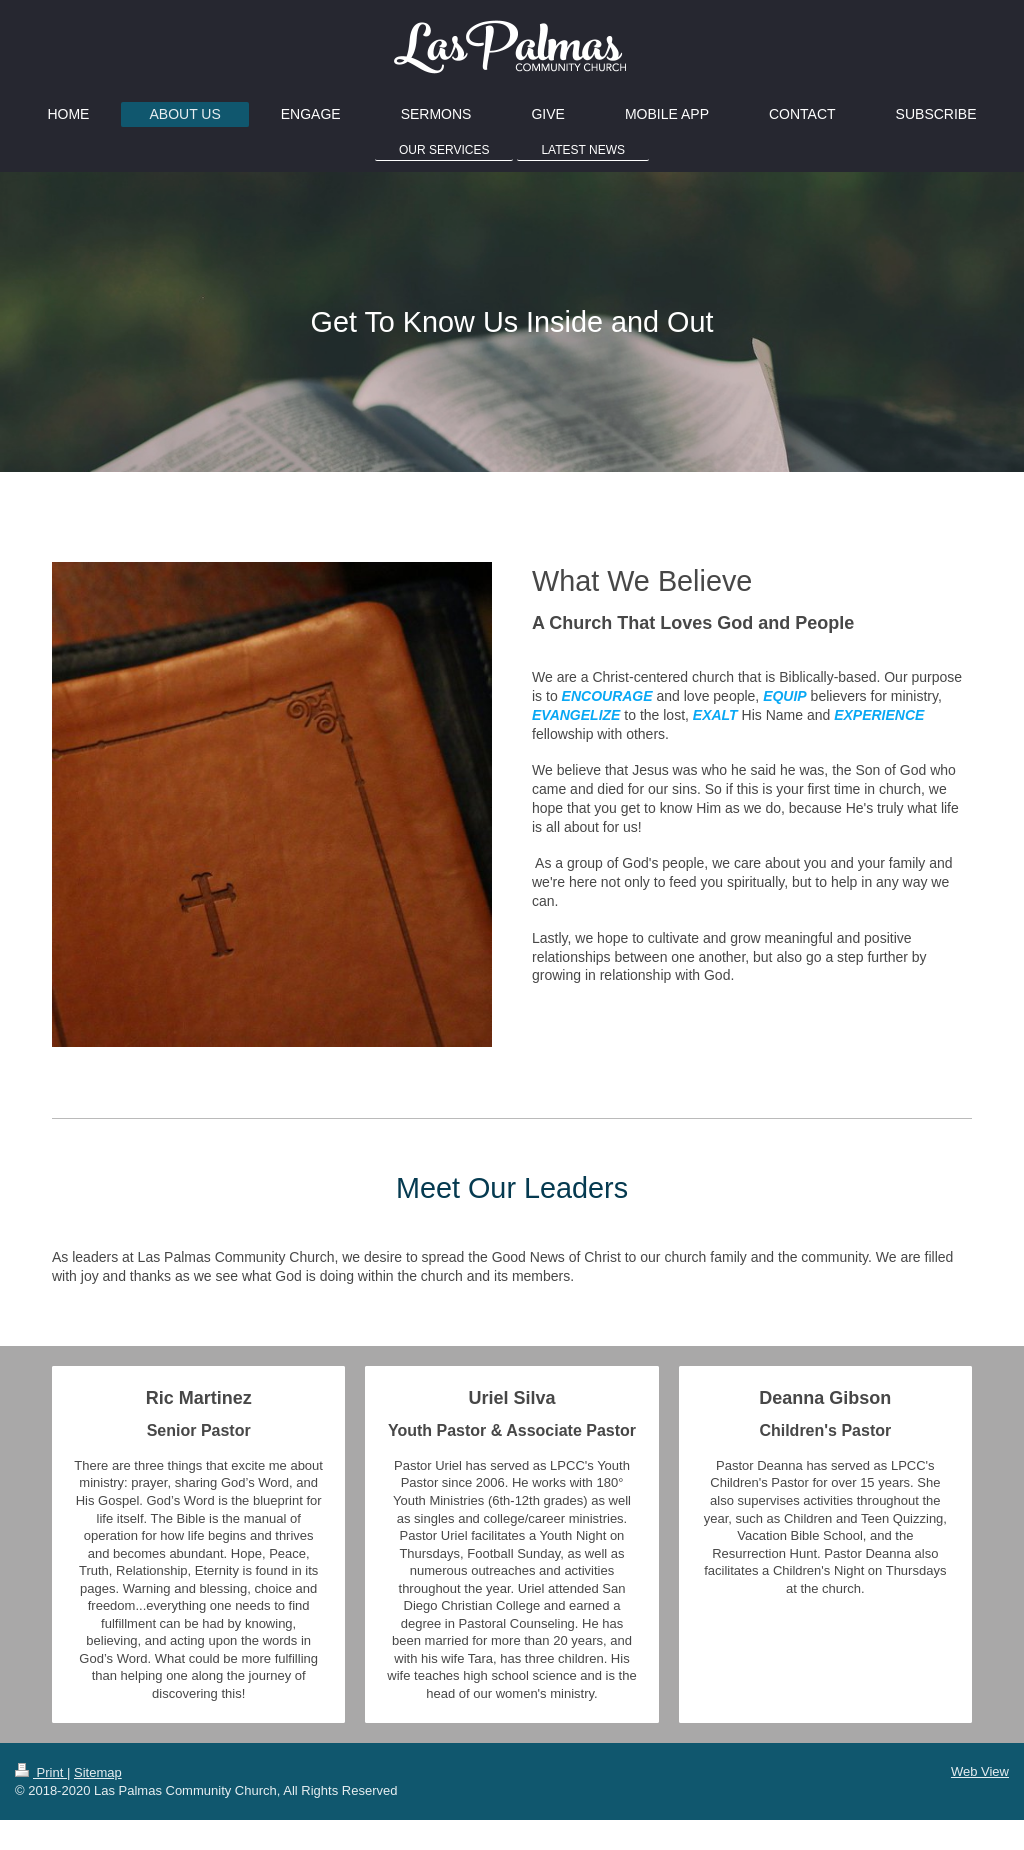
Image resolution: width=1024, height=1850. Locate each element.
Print (41, 1772)
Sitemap (98, 1772)
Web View (980, 1771)
